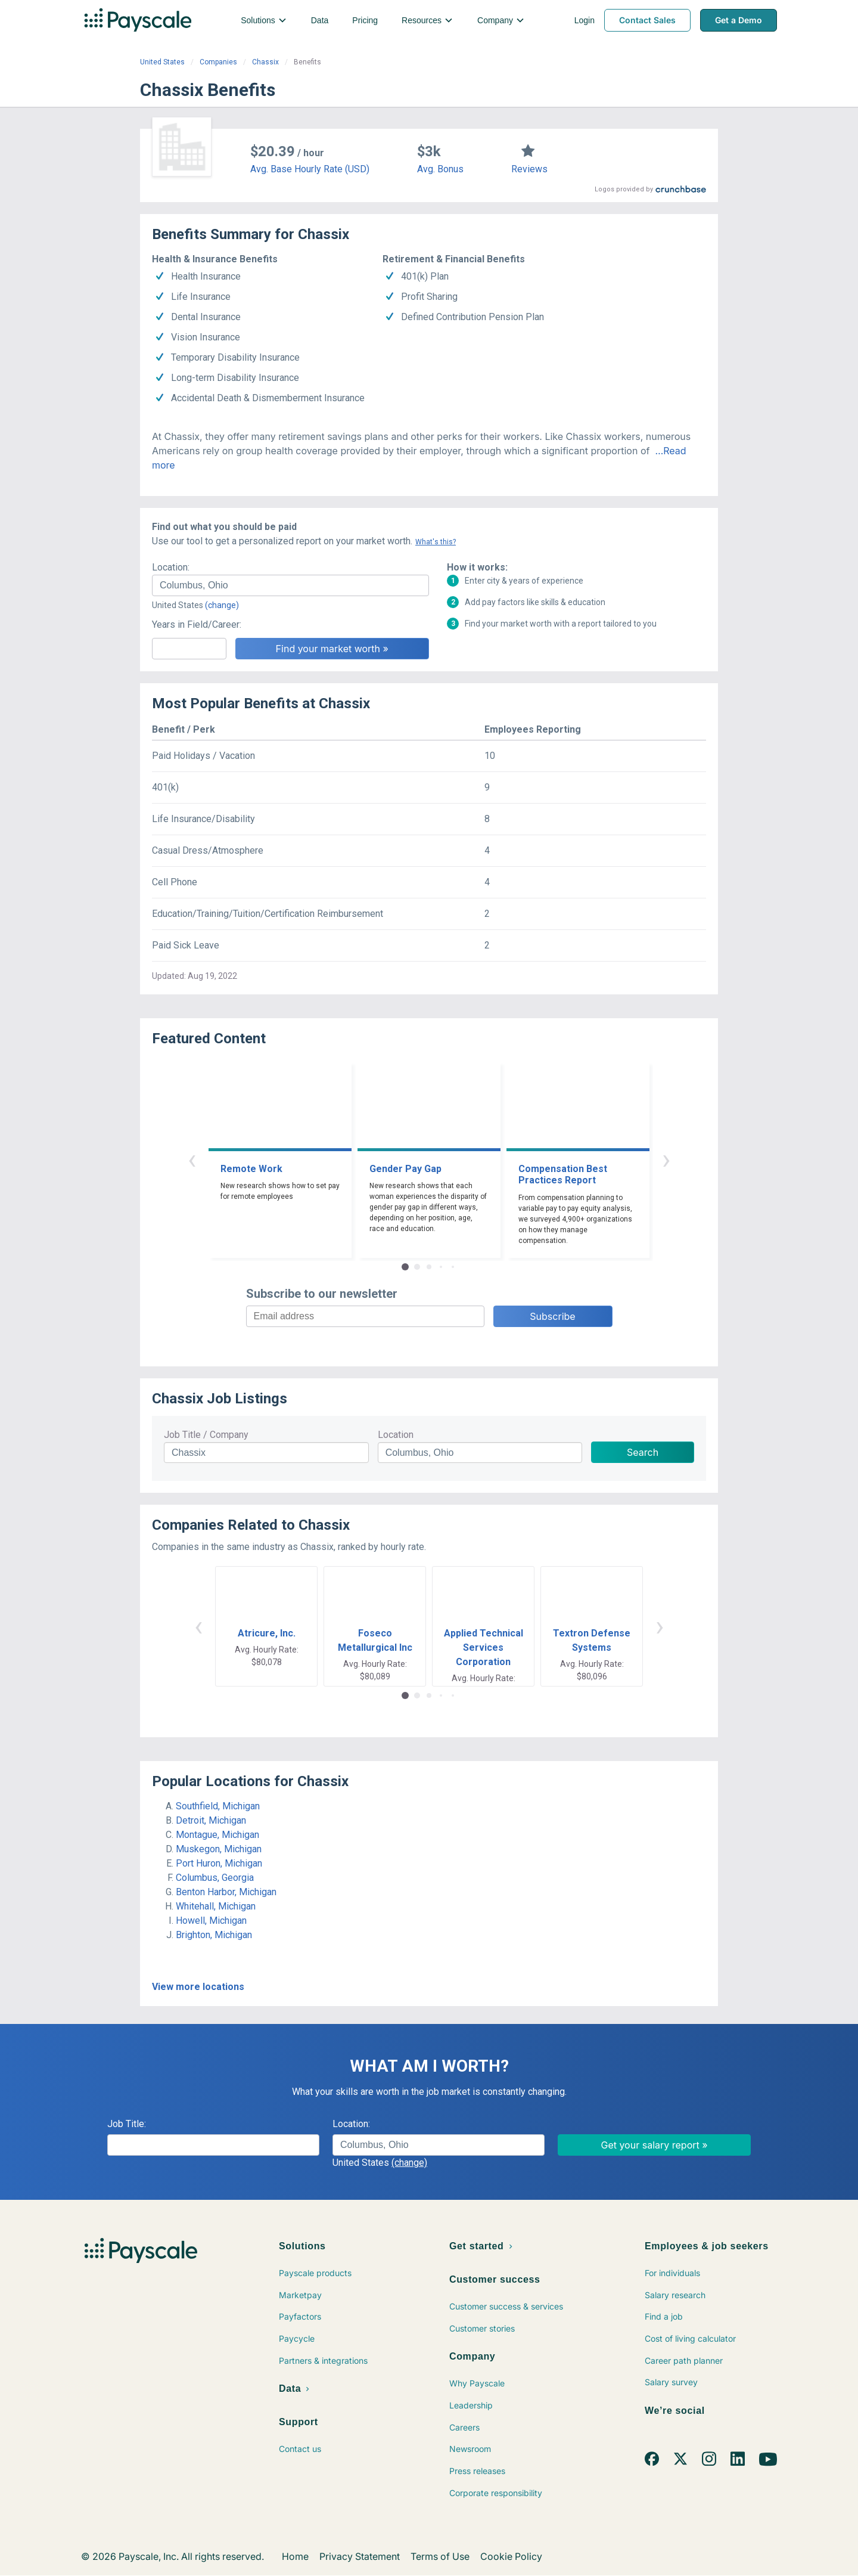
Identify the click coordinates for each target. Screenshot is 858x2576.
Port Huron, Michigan (219, 1863)
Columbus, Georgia (215, 1877)
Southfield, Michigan (218, 1806)
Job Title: (126, 2123)
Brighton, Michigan (214, 1934)
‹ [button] (192, 1159)
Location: (170, 567)
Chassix (265, 62)
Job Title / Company (206, 1434)
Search (642, 1452)
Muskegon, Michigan (219, 1849)
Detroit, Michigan (211, 1820)
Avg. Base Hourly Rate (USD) (309, 169)
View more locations (198, 1986)
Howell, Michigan (211, 1920)
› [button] (666, 1159)
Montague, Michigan (217, 1834)
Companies (218, 62)
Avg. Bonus (440, 169)
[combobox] (290, 585)
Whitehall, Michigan (216, 1906)
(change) (222, 605)
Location (396, 1434)
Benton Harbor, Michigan (226, 1892)
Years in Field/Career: (196, 624)
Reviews (529, 169)
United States (162, 62)
